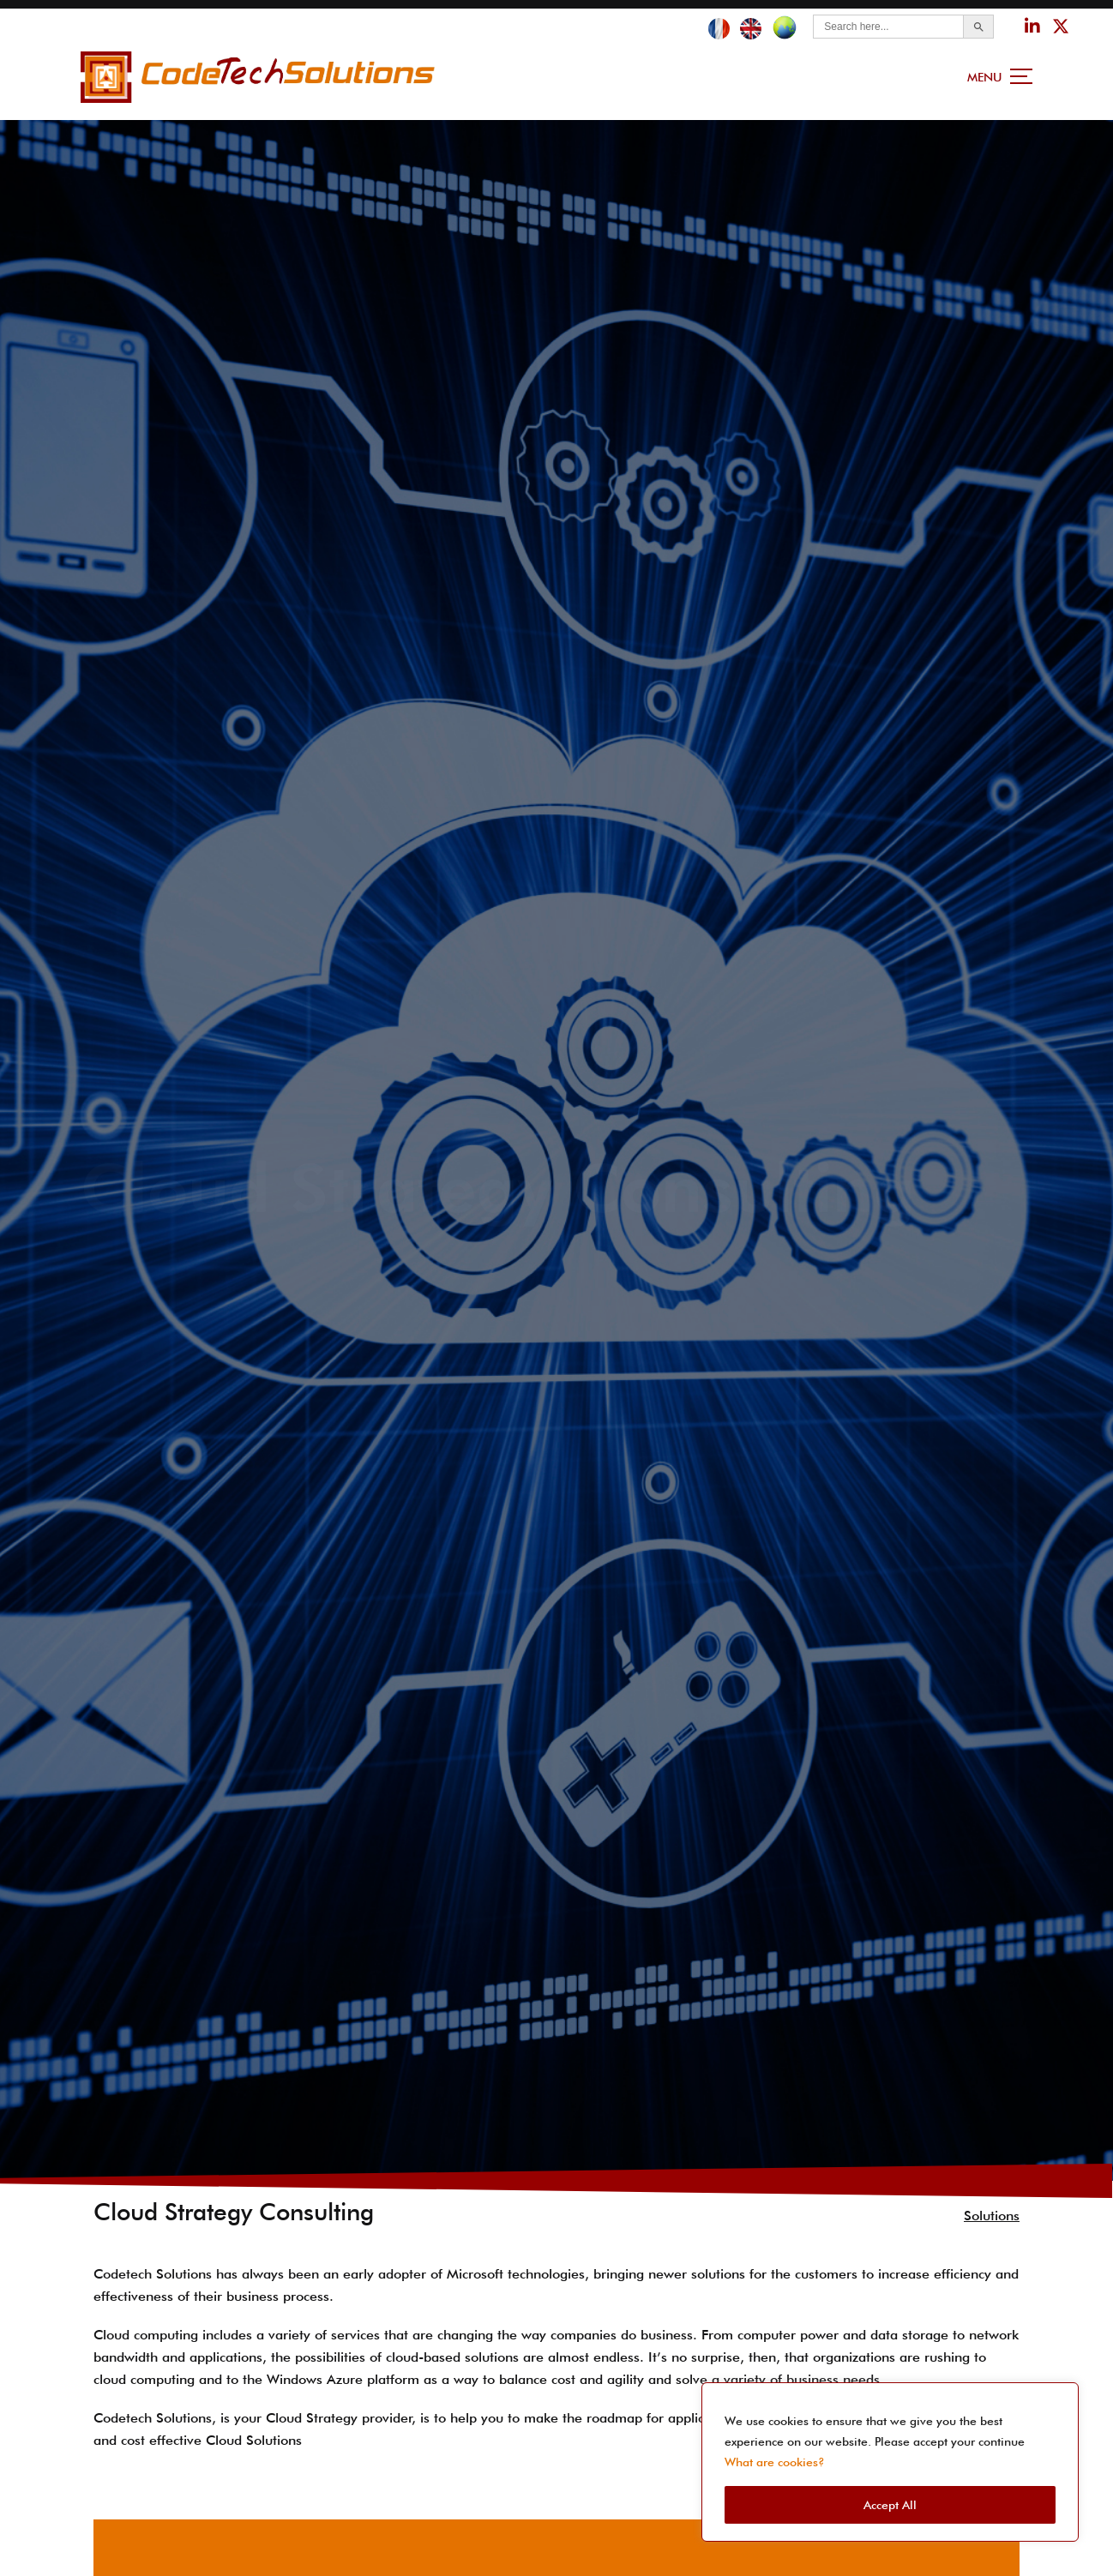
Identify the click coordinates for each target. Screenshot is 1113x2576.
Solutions (992, 2209)
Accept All (890, 2505)
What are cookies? (775, 2462)
